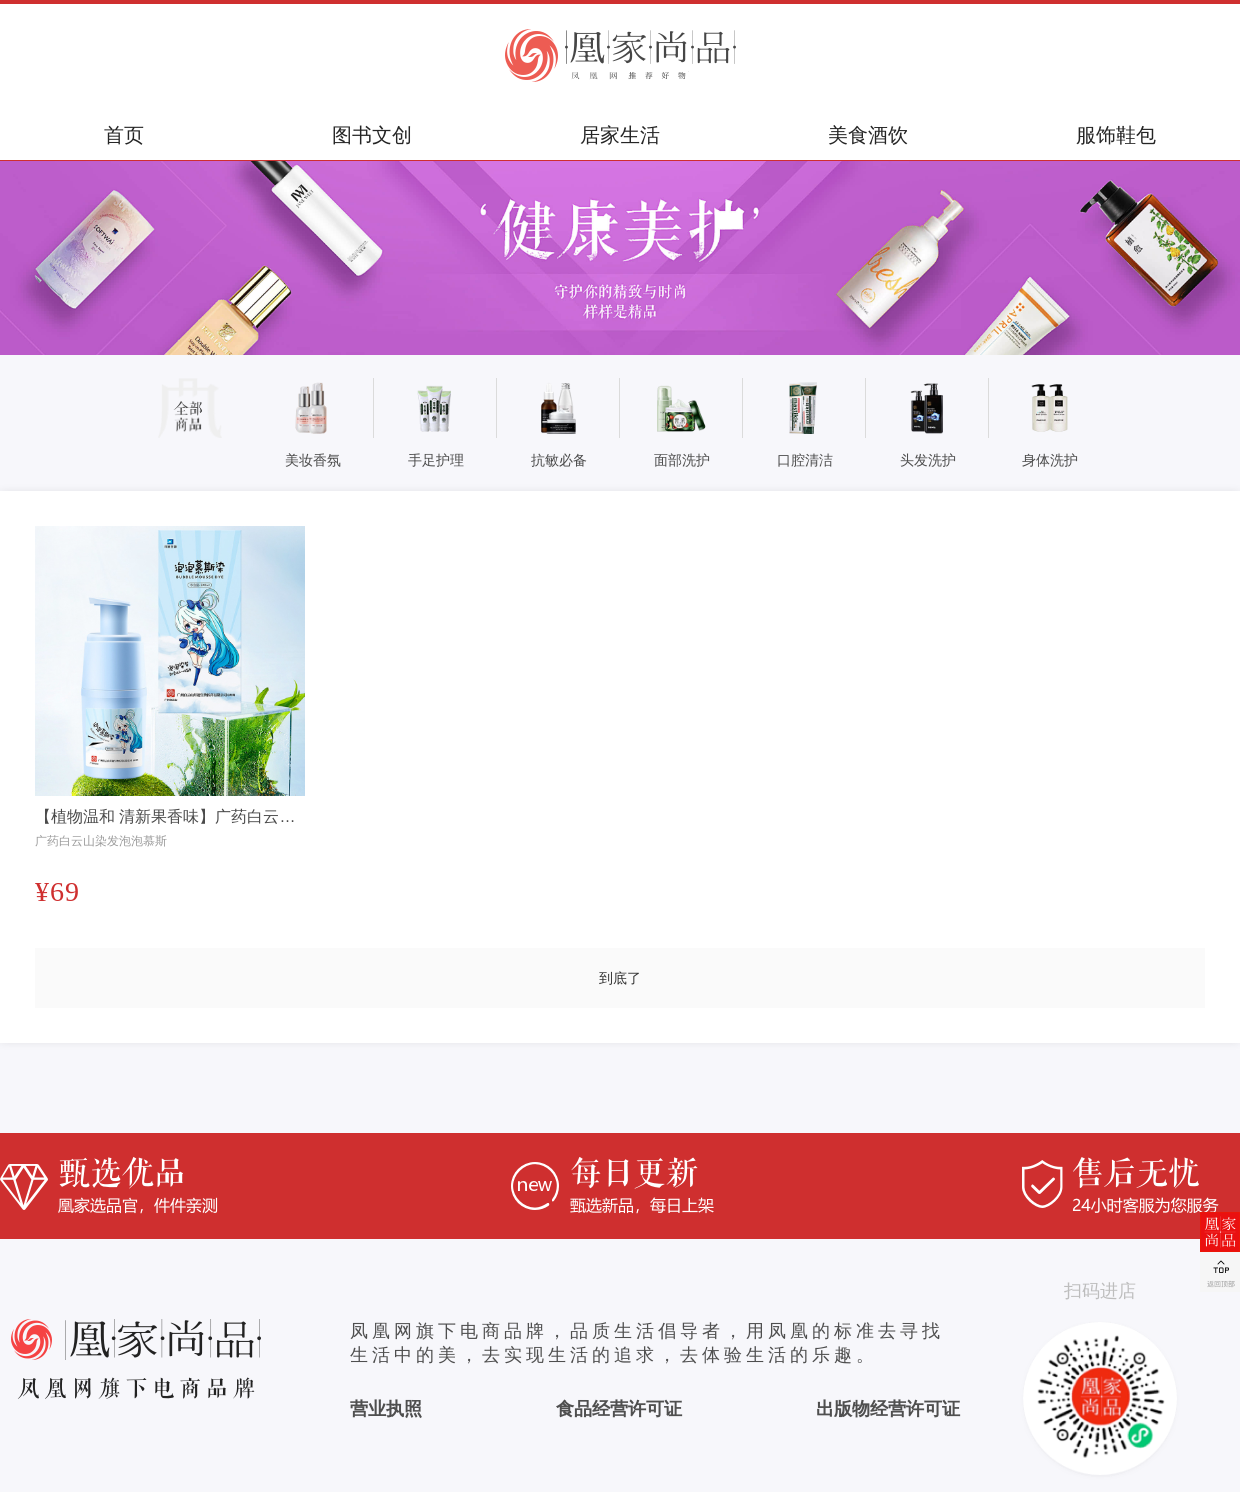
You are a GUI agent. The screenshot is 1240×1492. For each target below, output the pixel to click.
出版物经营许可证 (888, 1409)
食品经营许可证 (619, 1409)
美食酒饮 (868, 135)
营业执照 (386, 1409)
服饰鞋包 (1116, 135)
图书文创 (372, 135)
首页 (124, 135)
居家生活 (620, 135)
